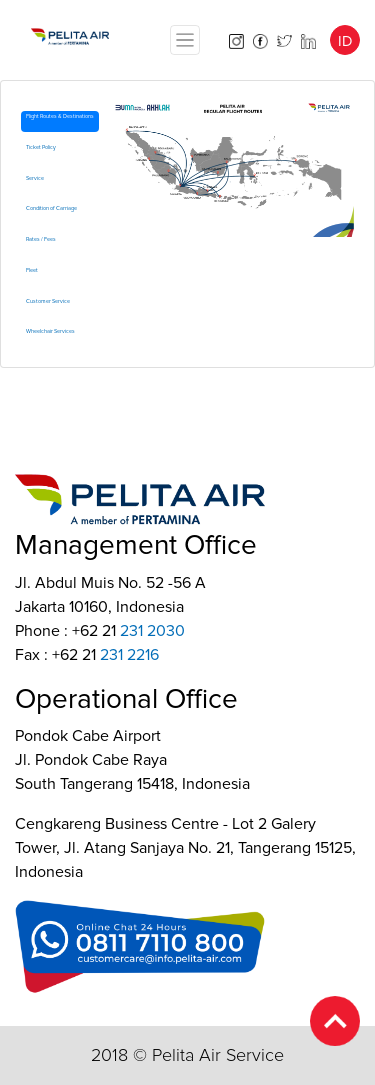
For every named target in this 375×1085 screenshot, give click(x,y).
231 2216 (129, 655)
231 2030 (152, 631)
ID (345, 41)
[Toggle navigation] (185, 40)
